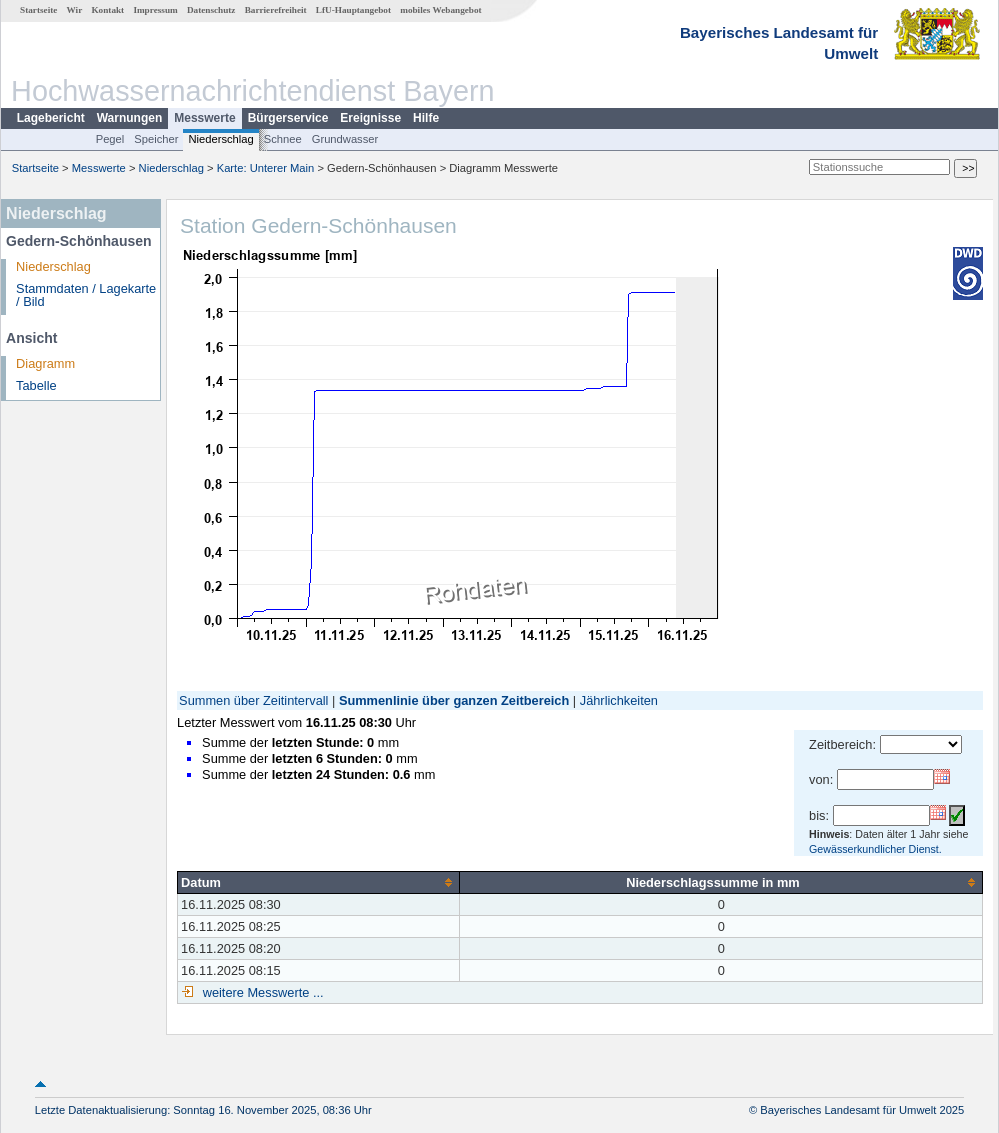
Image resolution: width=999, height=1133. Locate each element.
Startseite (38, 10)
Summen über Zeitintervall (253, 700)
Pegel (110, 139)
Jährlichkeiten (619, 700)
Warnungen (130, 118)
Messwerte (204, 118)
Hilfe (426, 118)
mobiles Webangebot (440, 10)
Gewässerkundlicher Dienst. (875, 849)
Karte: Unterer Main (266, 168)
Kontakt (107, 10)
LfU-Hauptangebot (353, 10)
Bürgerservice (288, 118)
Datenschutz (211, 10)
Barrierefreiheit (276, 10)
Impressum (155, 10)
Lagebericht (51, 118)
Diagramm (45, 363)
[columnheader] (319, 882)
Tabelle (36, 385)
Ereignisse (370, 118)
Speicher (156, 139)
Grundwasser (345, 139)
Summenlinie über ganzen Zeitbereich (454, 700)
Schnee (283, 139)
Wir (75, 10)
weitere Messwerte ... (261, 992)
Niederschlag (220, 139)
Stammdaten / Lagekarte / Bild (86, 295)
